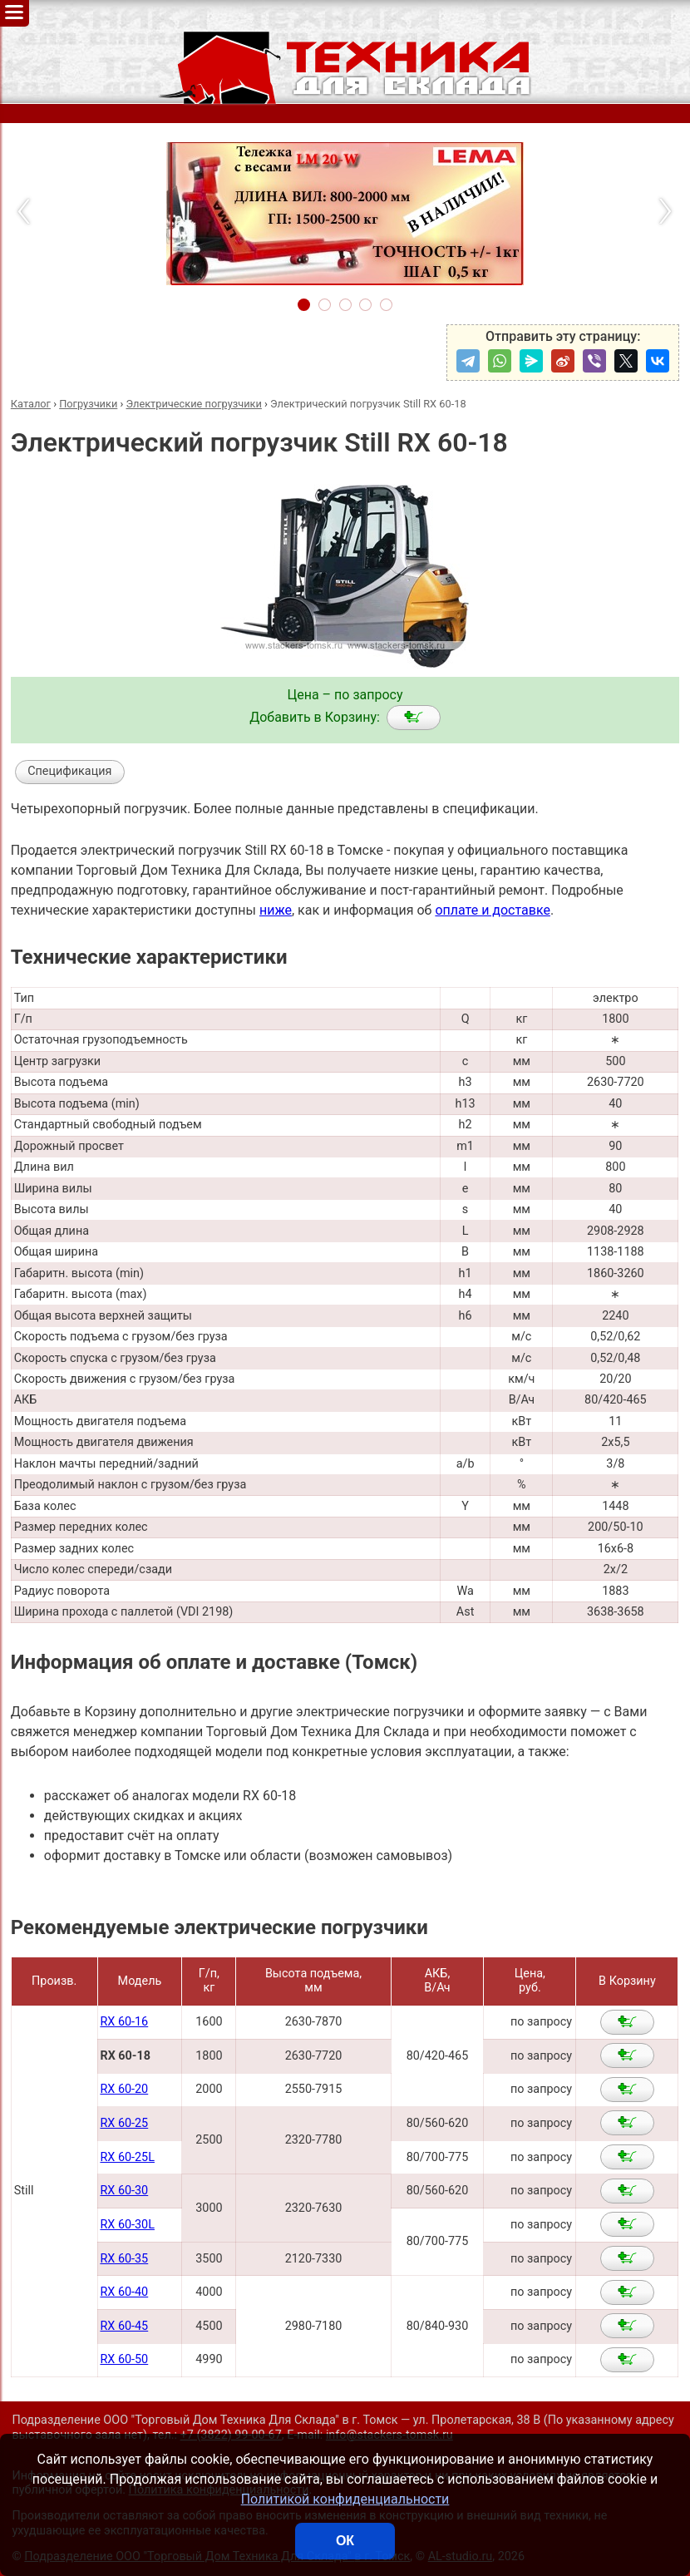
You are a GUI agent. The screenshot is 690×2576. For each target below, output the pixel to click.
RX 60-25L (127, 2157)
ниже (275, 910)
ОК (345, 2541)
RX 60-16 (124, 2022)
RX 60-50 (124, 2359)
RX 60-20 (124, 2089)
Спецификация (69, 771)
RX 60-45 (124, 2326)
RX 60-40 (124, 2292)
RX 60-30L (127, 2225)
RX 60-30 (124, 2191)
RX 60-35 (124, 2259)
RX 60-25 (124, 2123)
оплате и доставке (492, 910)
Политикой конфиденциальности (345, 2499)
